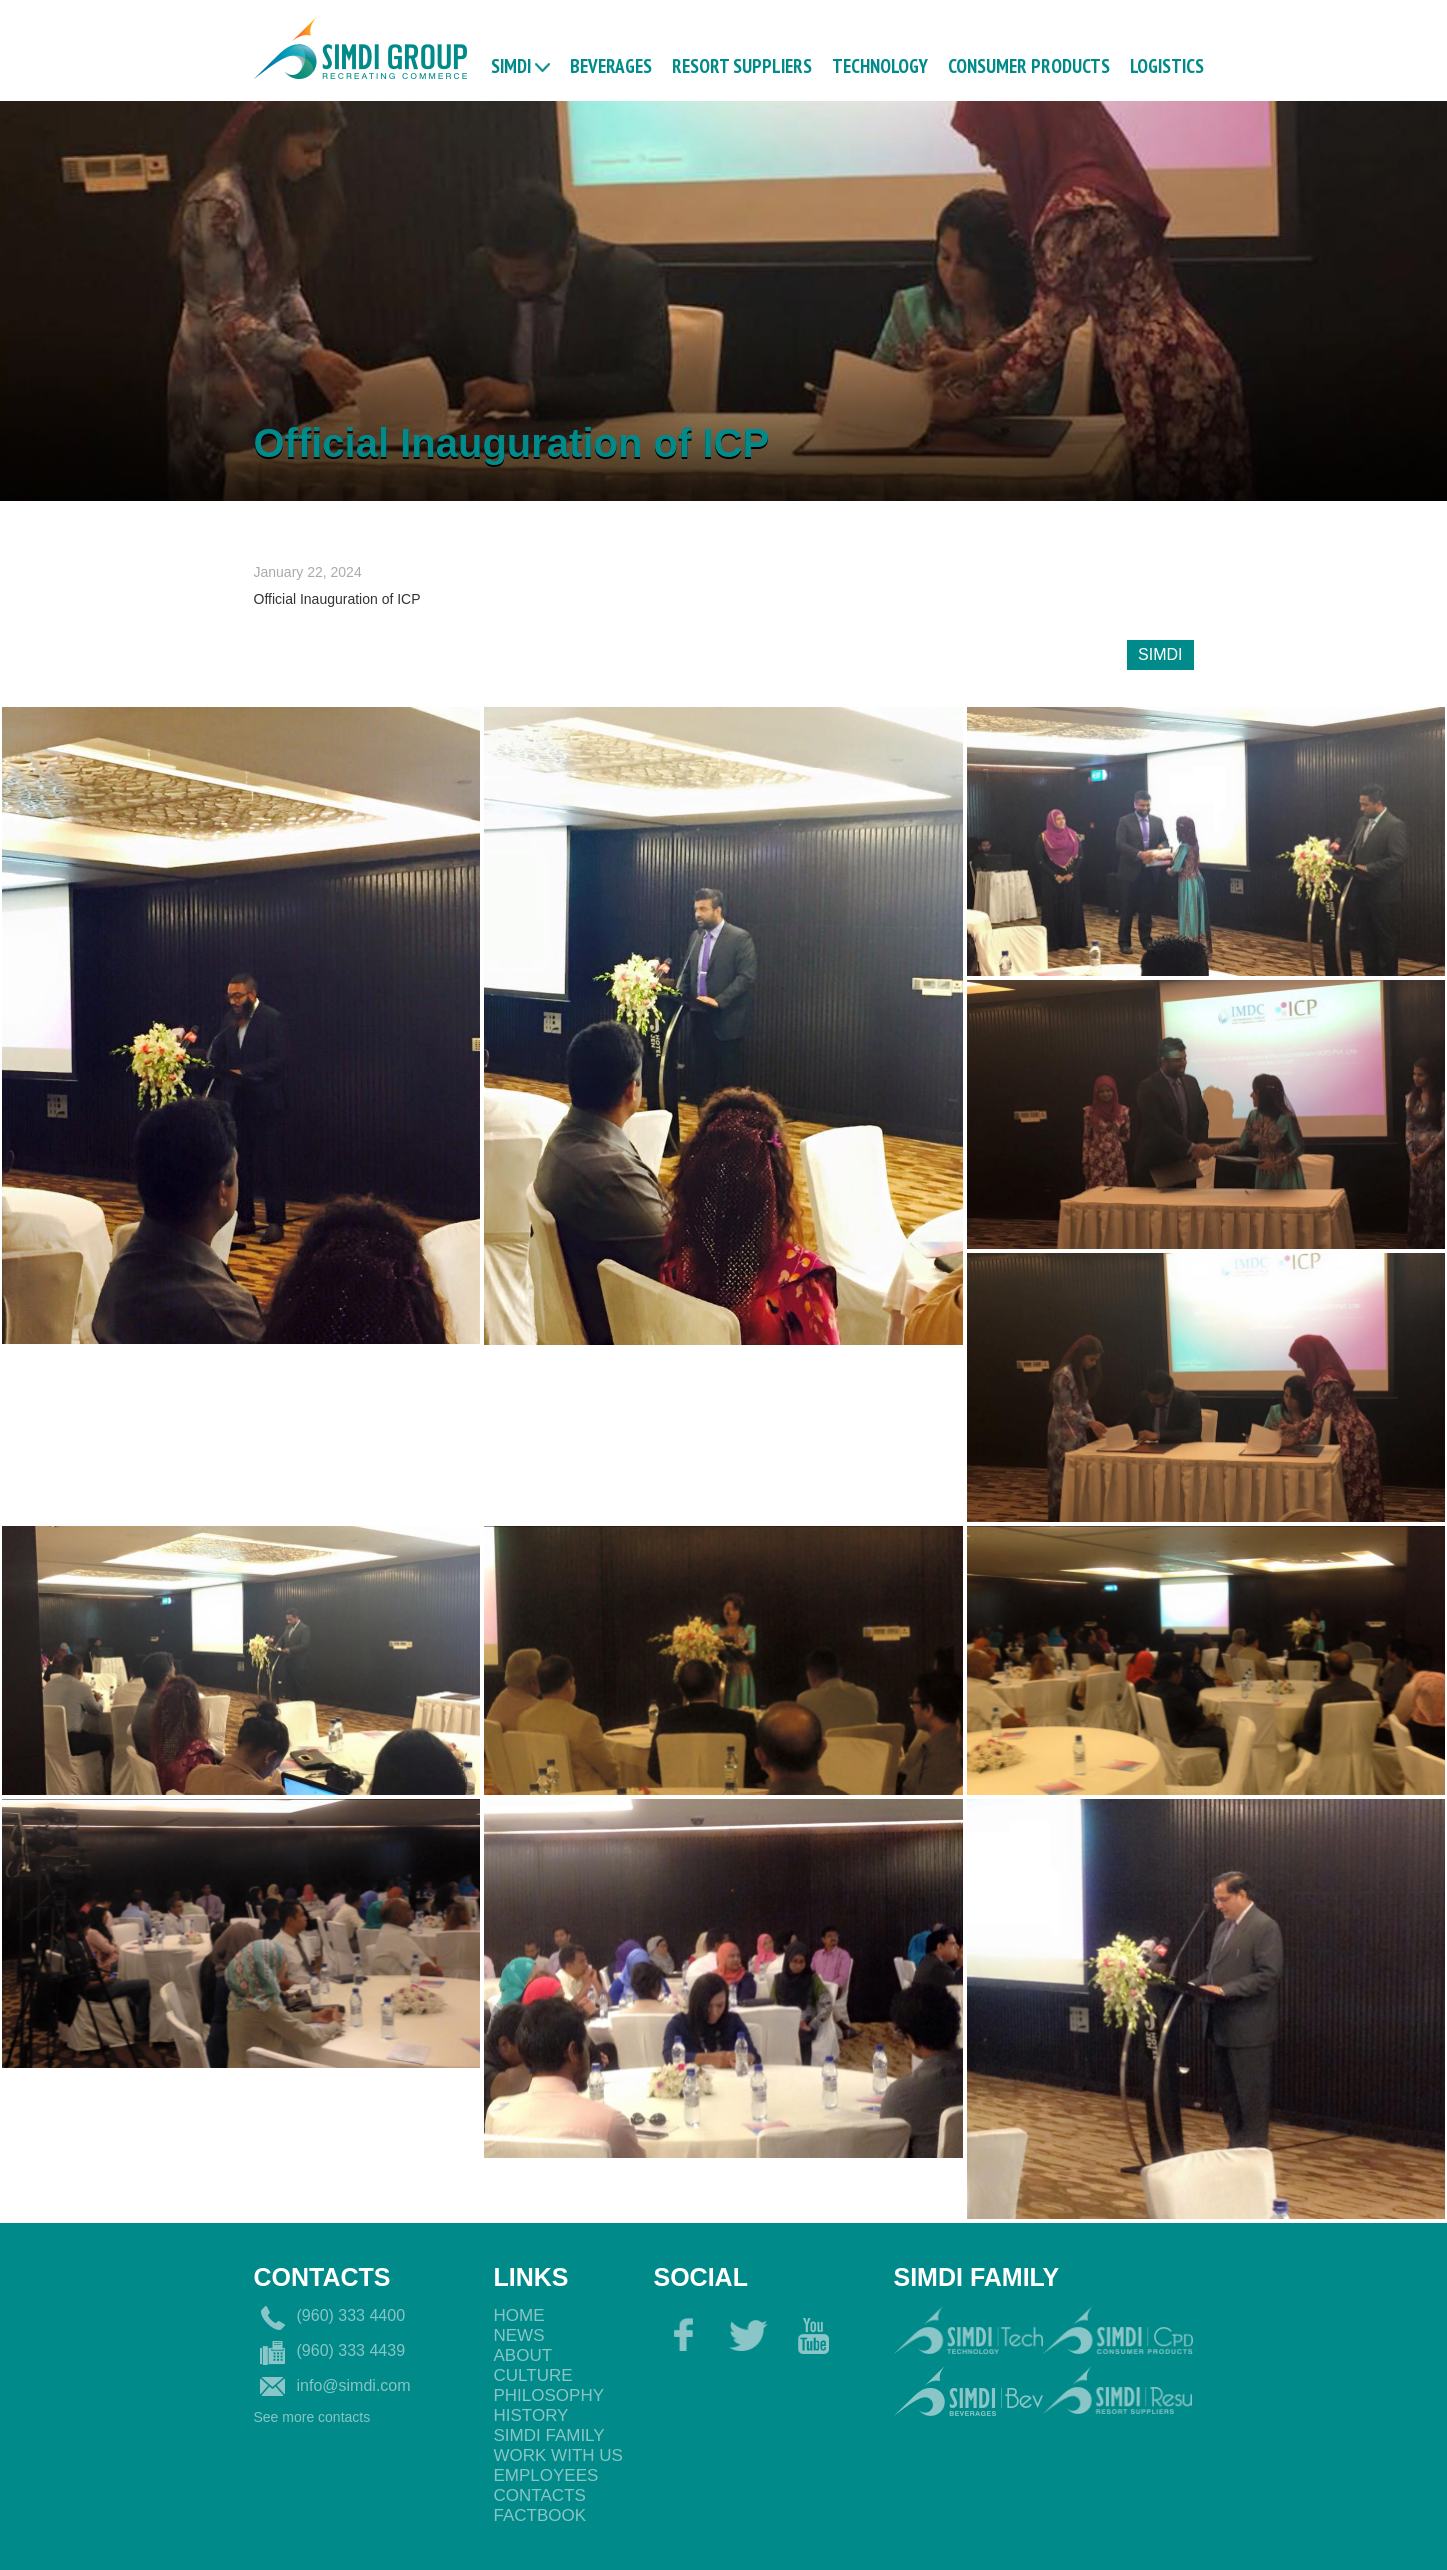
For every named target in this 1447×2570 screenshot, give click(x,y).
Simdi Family (549, 2435)
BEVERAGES (611, 65)
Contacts (540, 2495)
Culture (533, 2375)
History (531, 2415)
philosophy (549, 2395)
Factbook (540, 2515)
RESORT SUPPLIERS (742, 65)
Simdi (511, 65)
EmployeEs (546, 2475)
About (523, 2355)
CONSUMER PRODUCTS (1029, 65)
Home (519, 2315)
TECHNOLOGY (880, 65)
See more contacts (312, 2417)
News (519, 2335)
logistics (1167, 65)
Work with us (558, 2455)
